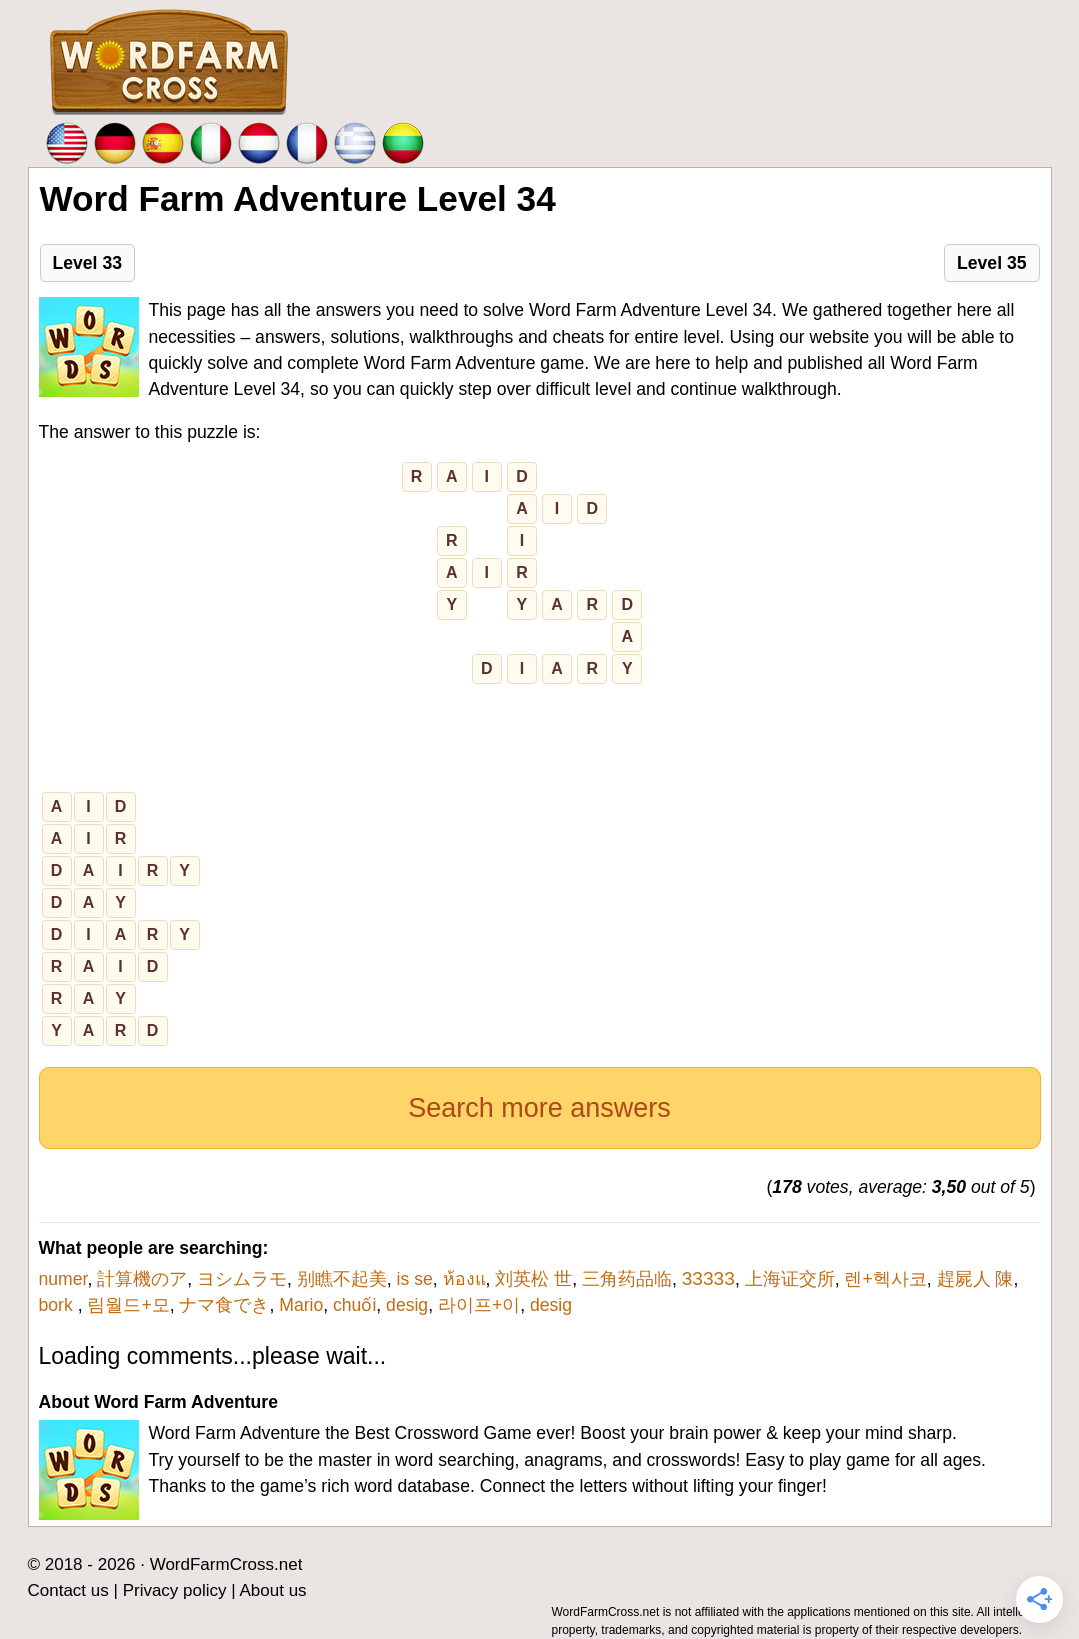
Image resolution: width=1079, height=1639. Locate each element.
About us (273, 1590)
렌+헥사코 (885, 1279)
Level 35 (991, 263)
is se (415, 1279)
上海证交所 (790, 1279)
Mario (301, 1305)
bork (58, 1305)
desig (407, 1305)
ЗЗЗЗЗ (708, 1279)
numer (63, 1279)
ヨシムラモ (242, 1279)
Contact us (68, 1590)
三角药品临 (627, 1279)
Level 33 (87, 263)
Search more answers (539, 1108)
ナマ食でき (224, 1305)
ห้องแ (464, 1279)
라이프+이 (479, 1305)
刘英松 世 (533, 1279)
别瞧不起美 (342, 1279)
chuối (354, 1305)
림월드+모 (128, 1305)
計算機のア (142, 1279)
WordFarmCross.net (226, 1564)
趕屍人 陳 (975, 1279)
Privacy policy (175, 1590)
